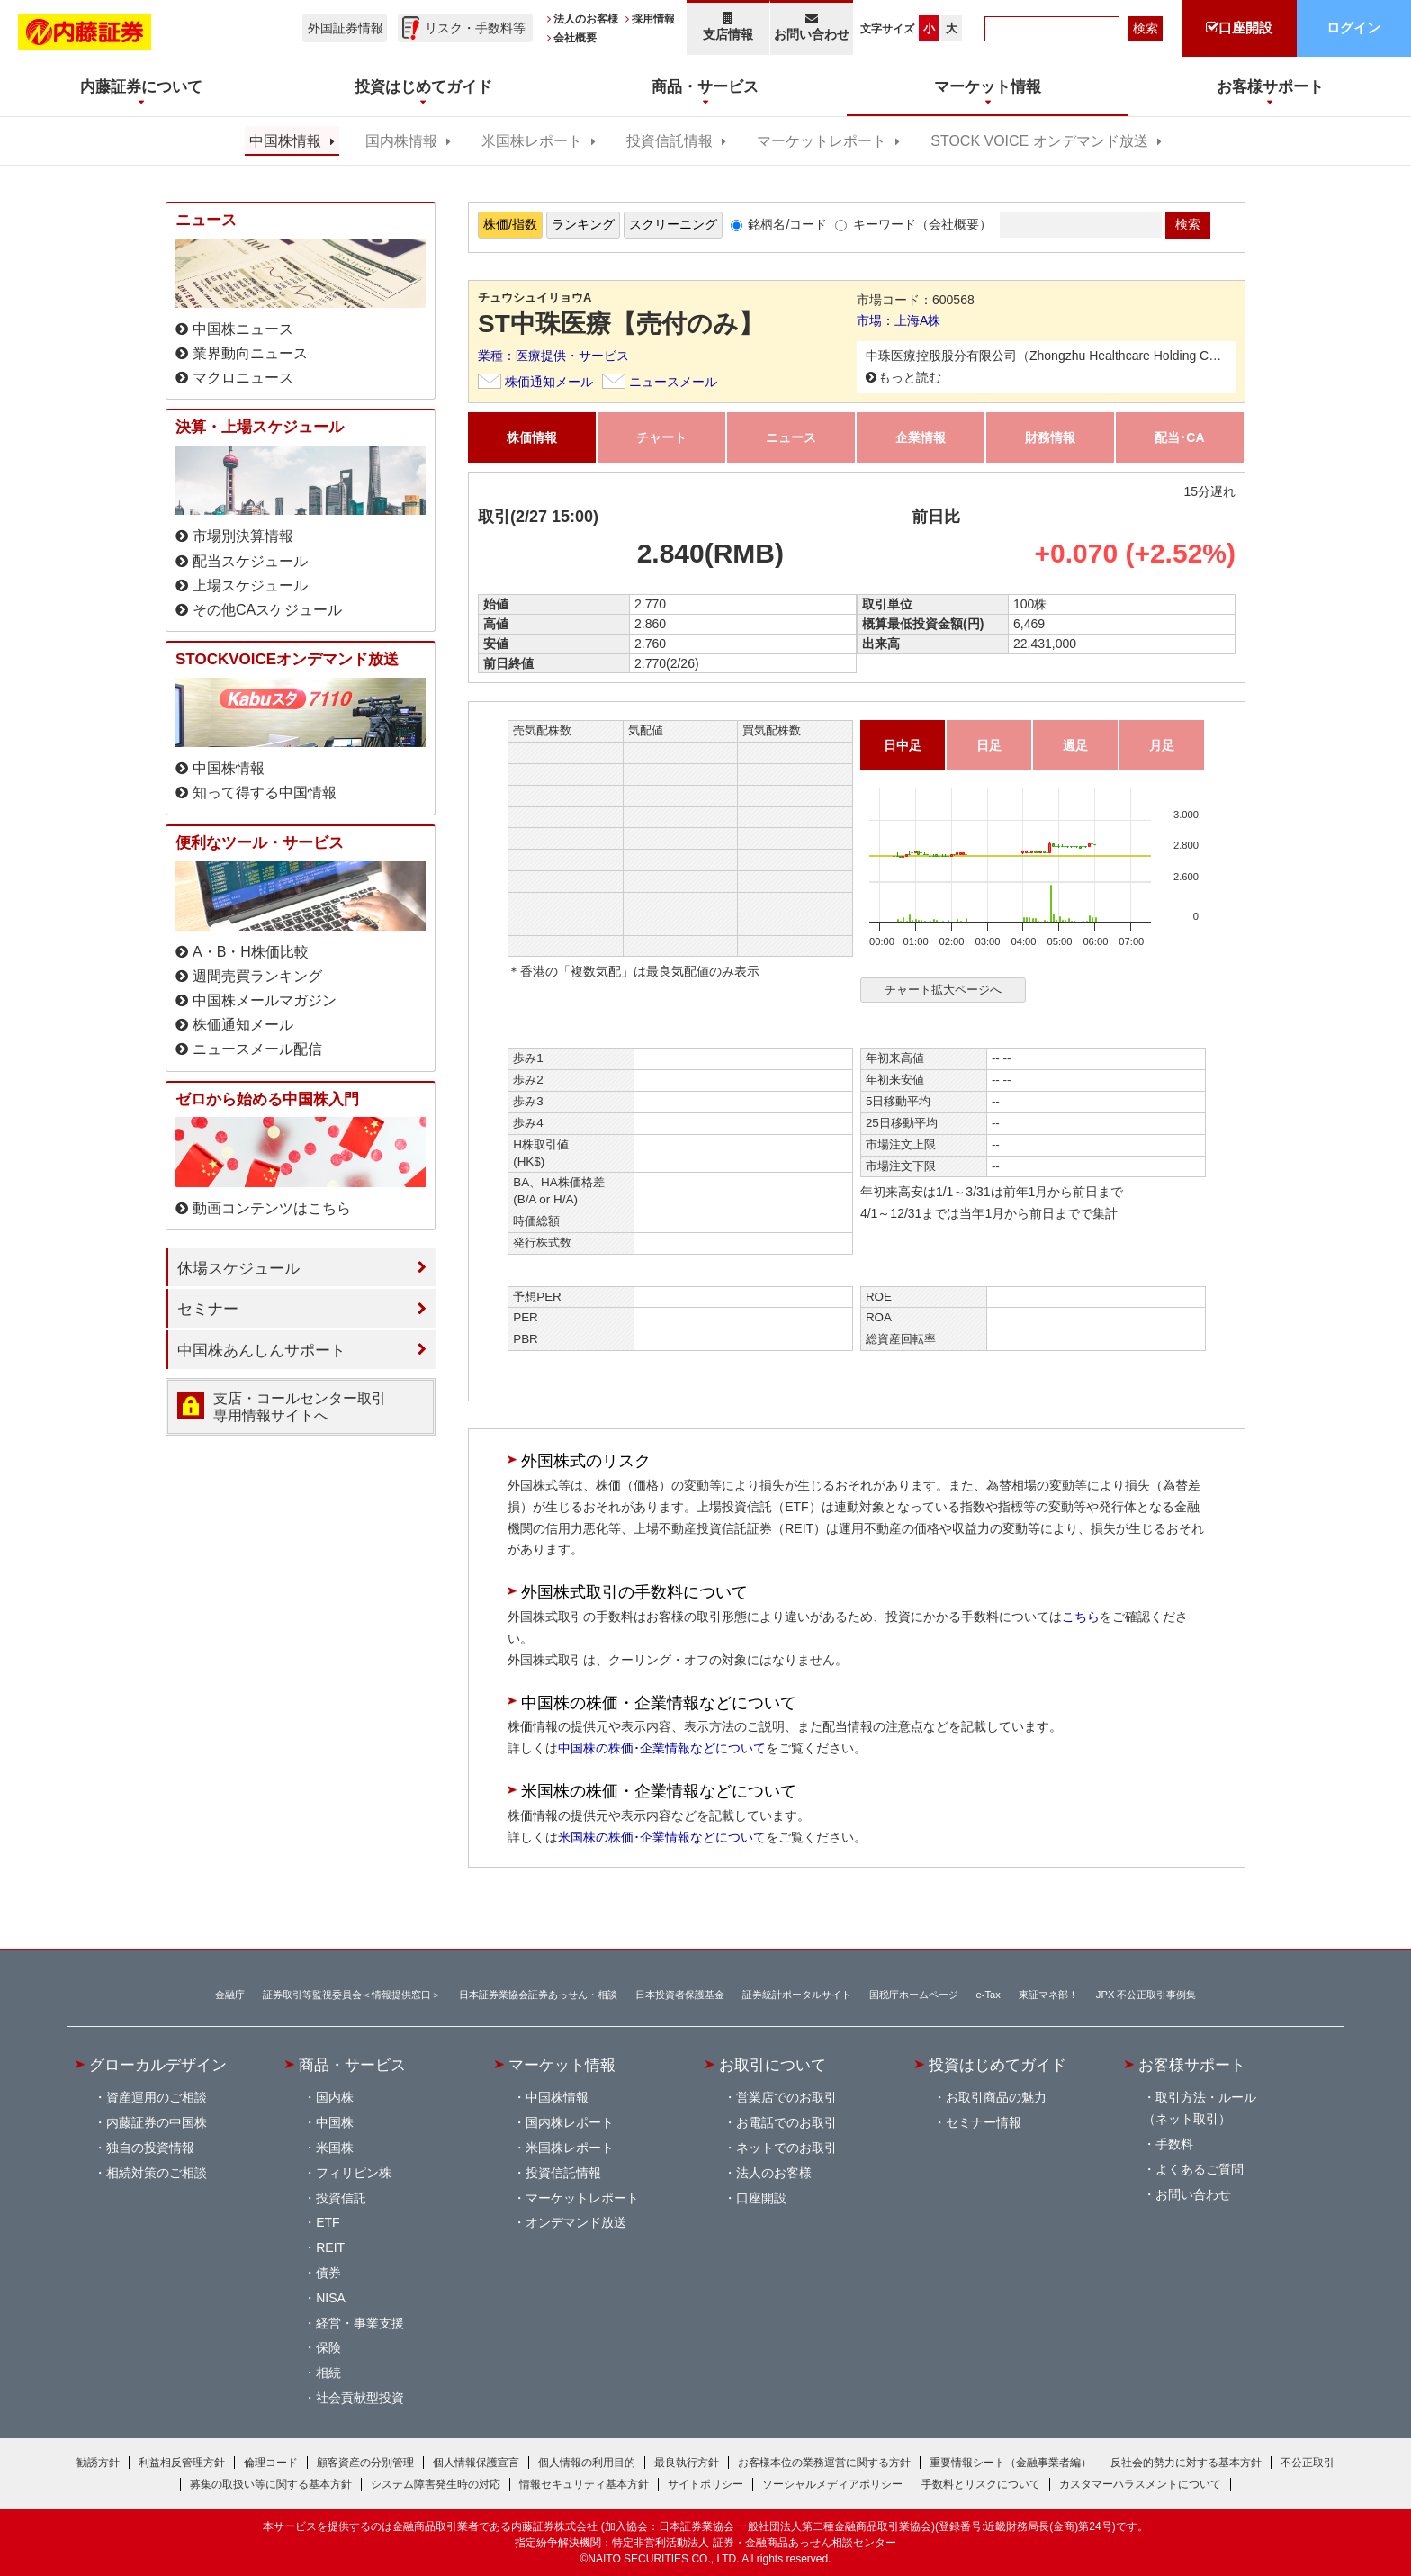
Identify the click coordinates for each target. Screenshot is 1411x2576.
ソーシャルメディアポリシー (832, 2484)
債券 (328, 2272)
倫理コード (271, 2462)
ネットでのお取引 (786, 2147)
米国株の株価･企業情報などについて (662, 1837)
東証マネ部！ (1048, 1994)
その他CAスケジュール (267, 609)
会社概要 (575, 38)
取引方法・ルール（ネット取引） (1199, 2108)
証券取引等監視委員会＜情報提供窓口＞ (352, 1994)
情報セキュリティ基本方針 (584, 2484)
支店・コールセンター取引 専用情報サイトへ (299, 1407)
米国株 (335, 2147)
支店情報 (728, 26)
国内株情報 (401, 141)
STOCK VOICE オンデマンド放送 (1038, 141)
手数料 (1174, 2144)
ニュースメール (673, 381)
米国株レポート (531, 141)
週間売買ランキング (257, 976)
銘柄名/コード (787, 224)
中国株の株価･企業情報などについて (662, 1748)
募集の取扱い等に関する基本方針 (271, 2484)
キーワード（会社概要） (922, 224)
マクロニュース (243, 377)
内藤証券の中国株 (156, 2122)
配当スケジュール (250, 561)
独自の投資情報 (150, 2147)
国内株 (335, 2097)
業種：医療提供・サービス (553, 355)
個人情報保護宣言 (476, 2462)
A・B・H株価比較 (251, 951)
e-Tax (988, 1994)
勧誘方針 (98, 2462)
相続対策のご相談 (156, 2173)
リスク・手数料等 (475, 28)
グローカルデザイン (158, 2065)
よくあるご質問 (1199, 2169)
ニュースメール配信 (257, 1049)
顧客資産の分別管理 (365, 2462)
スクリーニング (673, 224)
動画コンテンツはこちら (272, 1208)
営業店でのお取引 (786, 2097)
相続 (328, 2372)
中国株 (335, 2122)
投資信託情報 (669, 141)
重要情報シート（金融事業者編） (1011, 2462)
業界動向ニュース (250, 353)
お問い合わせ (812, 26)
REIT (330, 2247)
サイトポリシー (705, 2484)
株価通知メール (549, 381)
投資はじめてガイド (997, 2065)
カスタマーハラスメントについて (1140, 2484)
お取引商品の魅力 (996, 2097)
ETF (327, 2222)
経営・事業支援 (360, 2323)
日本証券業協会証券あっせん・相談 (538, 1994)
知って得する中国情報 (265, 792)
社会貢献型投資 (360, 2398)
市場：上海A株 (898, 320)
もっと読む (909, 377)
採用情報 (653, 19)
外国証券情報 (345, 28)
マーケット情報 (562, 2065)
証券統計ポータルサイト (796, 1994)
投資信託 (341, 2198)
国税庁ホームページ (913, 1994)
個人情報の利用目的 (586, 2462)
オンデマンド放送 (576, 2222)
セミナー (207, 1309)
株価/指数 (510, 224)
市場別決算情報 (243, 536)
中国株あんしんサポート (261, 1350)
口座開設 (761, 2198)
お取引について (772, 2065)
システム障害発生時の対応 (435, 2484)
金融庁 (230, 1994)
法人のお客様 (585, 19)
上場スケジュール (250, 585)
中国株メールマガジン (265, 1000)
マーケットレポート (821, 141)
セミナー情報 (983, 2122)
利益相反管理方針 (182, 2462)
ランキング (583, 224)
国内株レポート (570, 2122)
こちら (1081, 1616)
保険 (328, 2347)
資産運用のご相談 (156, 2097)
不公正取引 (1308, 2462)
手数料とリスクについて (980, 2484)
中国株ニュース (243, 329)
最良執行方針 (686, 2462)
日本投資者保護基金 (679, 1994)
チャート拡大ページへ (943, 989)
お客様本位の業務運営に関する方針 (824, 2462)
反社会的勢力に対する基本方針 (1186, 2462)
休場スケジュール (238, 1268)
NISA (331, 2298)
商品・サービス (352, 2065)
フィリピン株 (353, 2173)
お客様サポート (1191, 2065)
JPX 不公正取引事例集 (1146, 1994)
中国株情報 (285, 141)
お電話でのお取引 (786, 2122)
